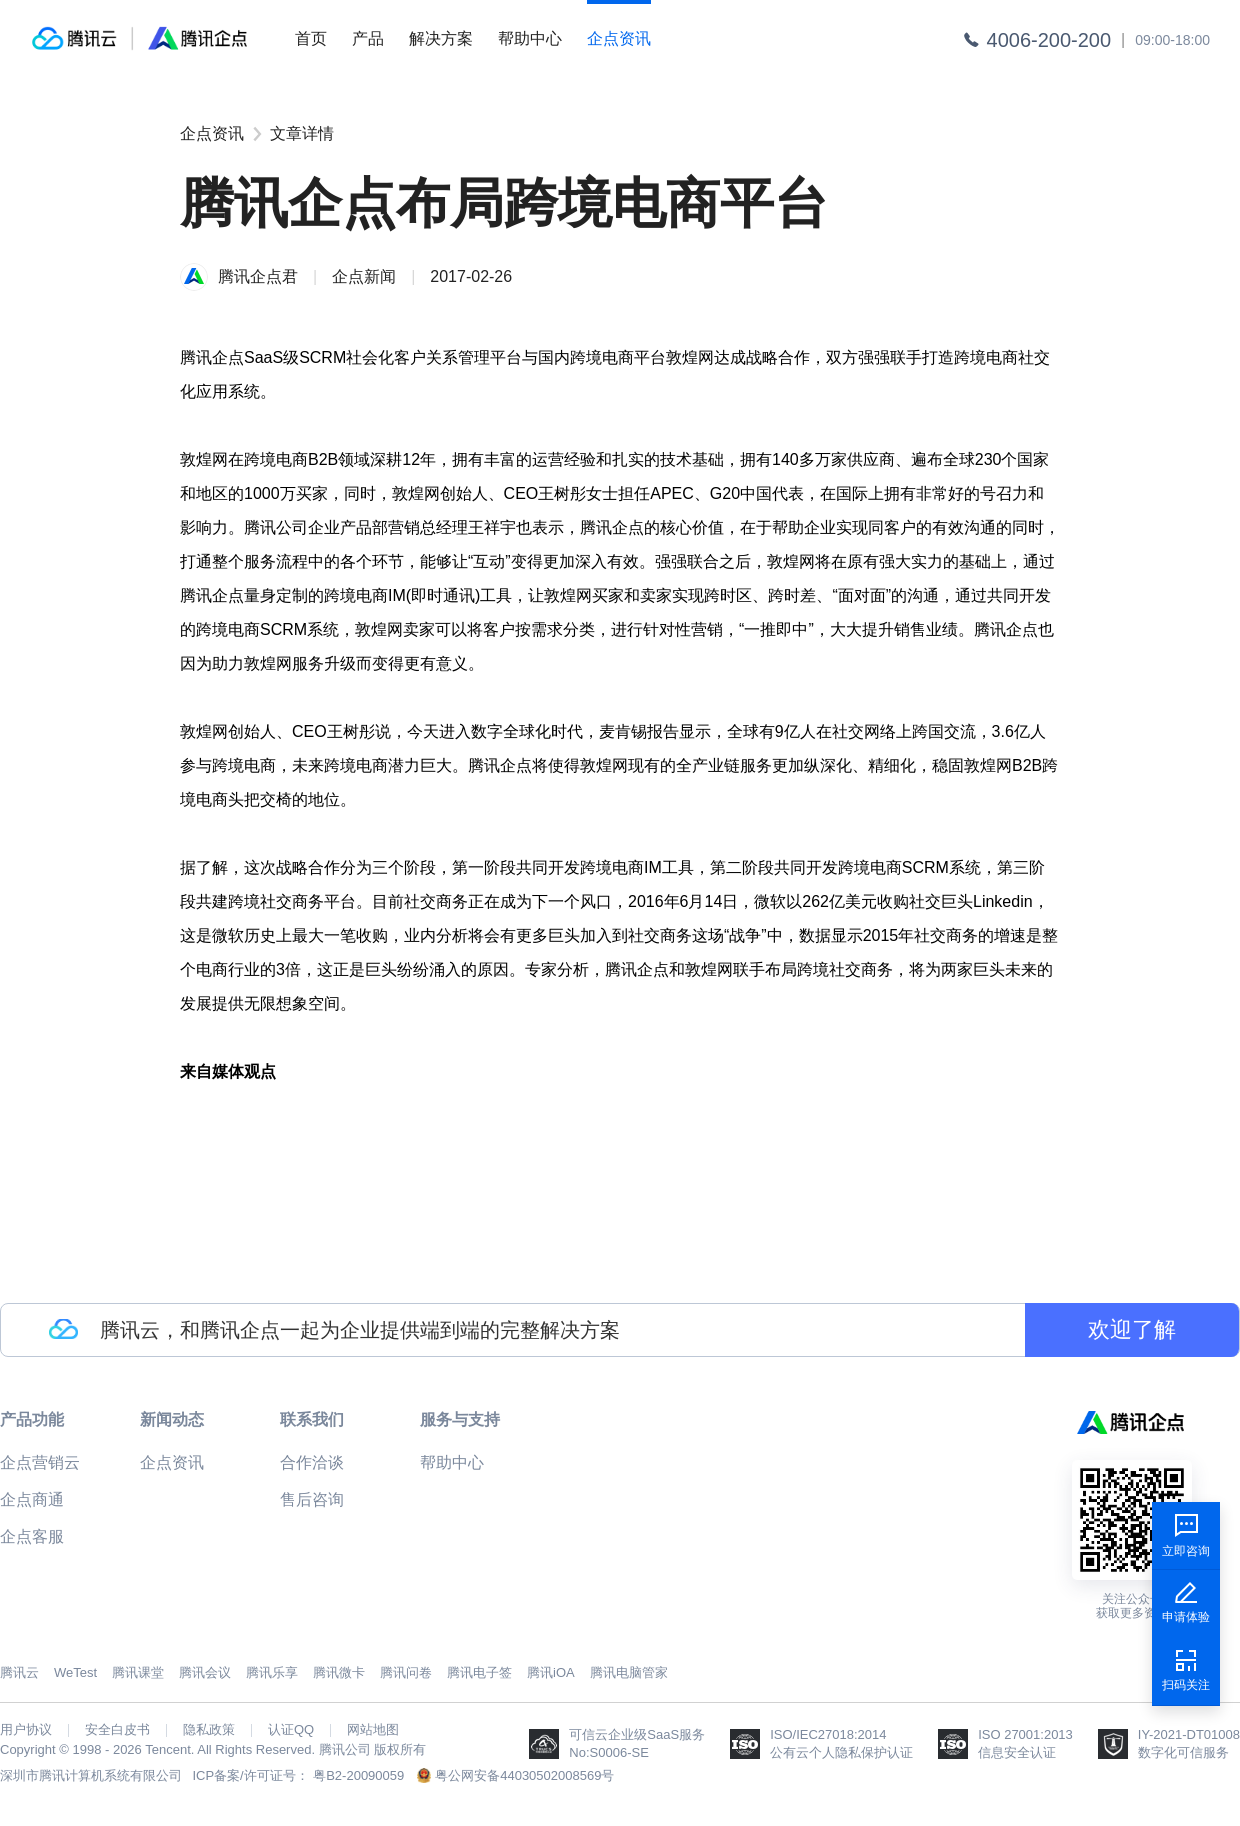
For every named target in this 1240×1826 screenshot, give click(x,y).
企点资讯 (619, 38)
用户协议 (26, 1730)
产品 (368, 38)
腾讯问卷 (406, 1672)
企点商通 (32, 1499)
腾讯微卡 (339, 1672)
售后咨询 (312, 1499)
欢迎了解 (1132, 1329)
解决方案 (441, 38)
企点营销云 (40, 1462)
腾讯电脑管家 (629, 1672)
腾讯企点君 (258, 276)
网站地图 (373, 1730)
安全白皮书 (117, 1730)
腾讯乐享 (272, 1672)
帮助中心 (530, 38)
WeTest (75, 1672)
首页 (311, 38)
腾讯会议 (205, 1672)
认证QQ (291, 1730)
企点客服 (32, 1536)
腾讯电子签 (479, 1672)
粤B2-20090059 (358, 1775)
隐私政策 (209, 1730)
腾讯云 (19, 1672)
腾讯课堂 (138, 1672)
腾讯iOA (551, 1672)
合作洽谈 (312, 1462)
